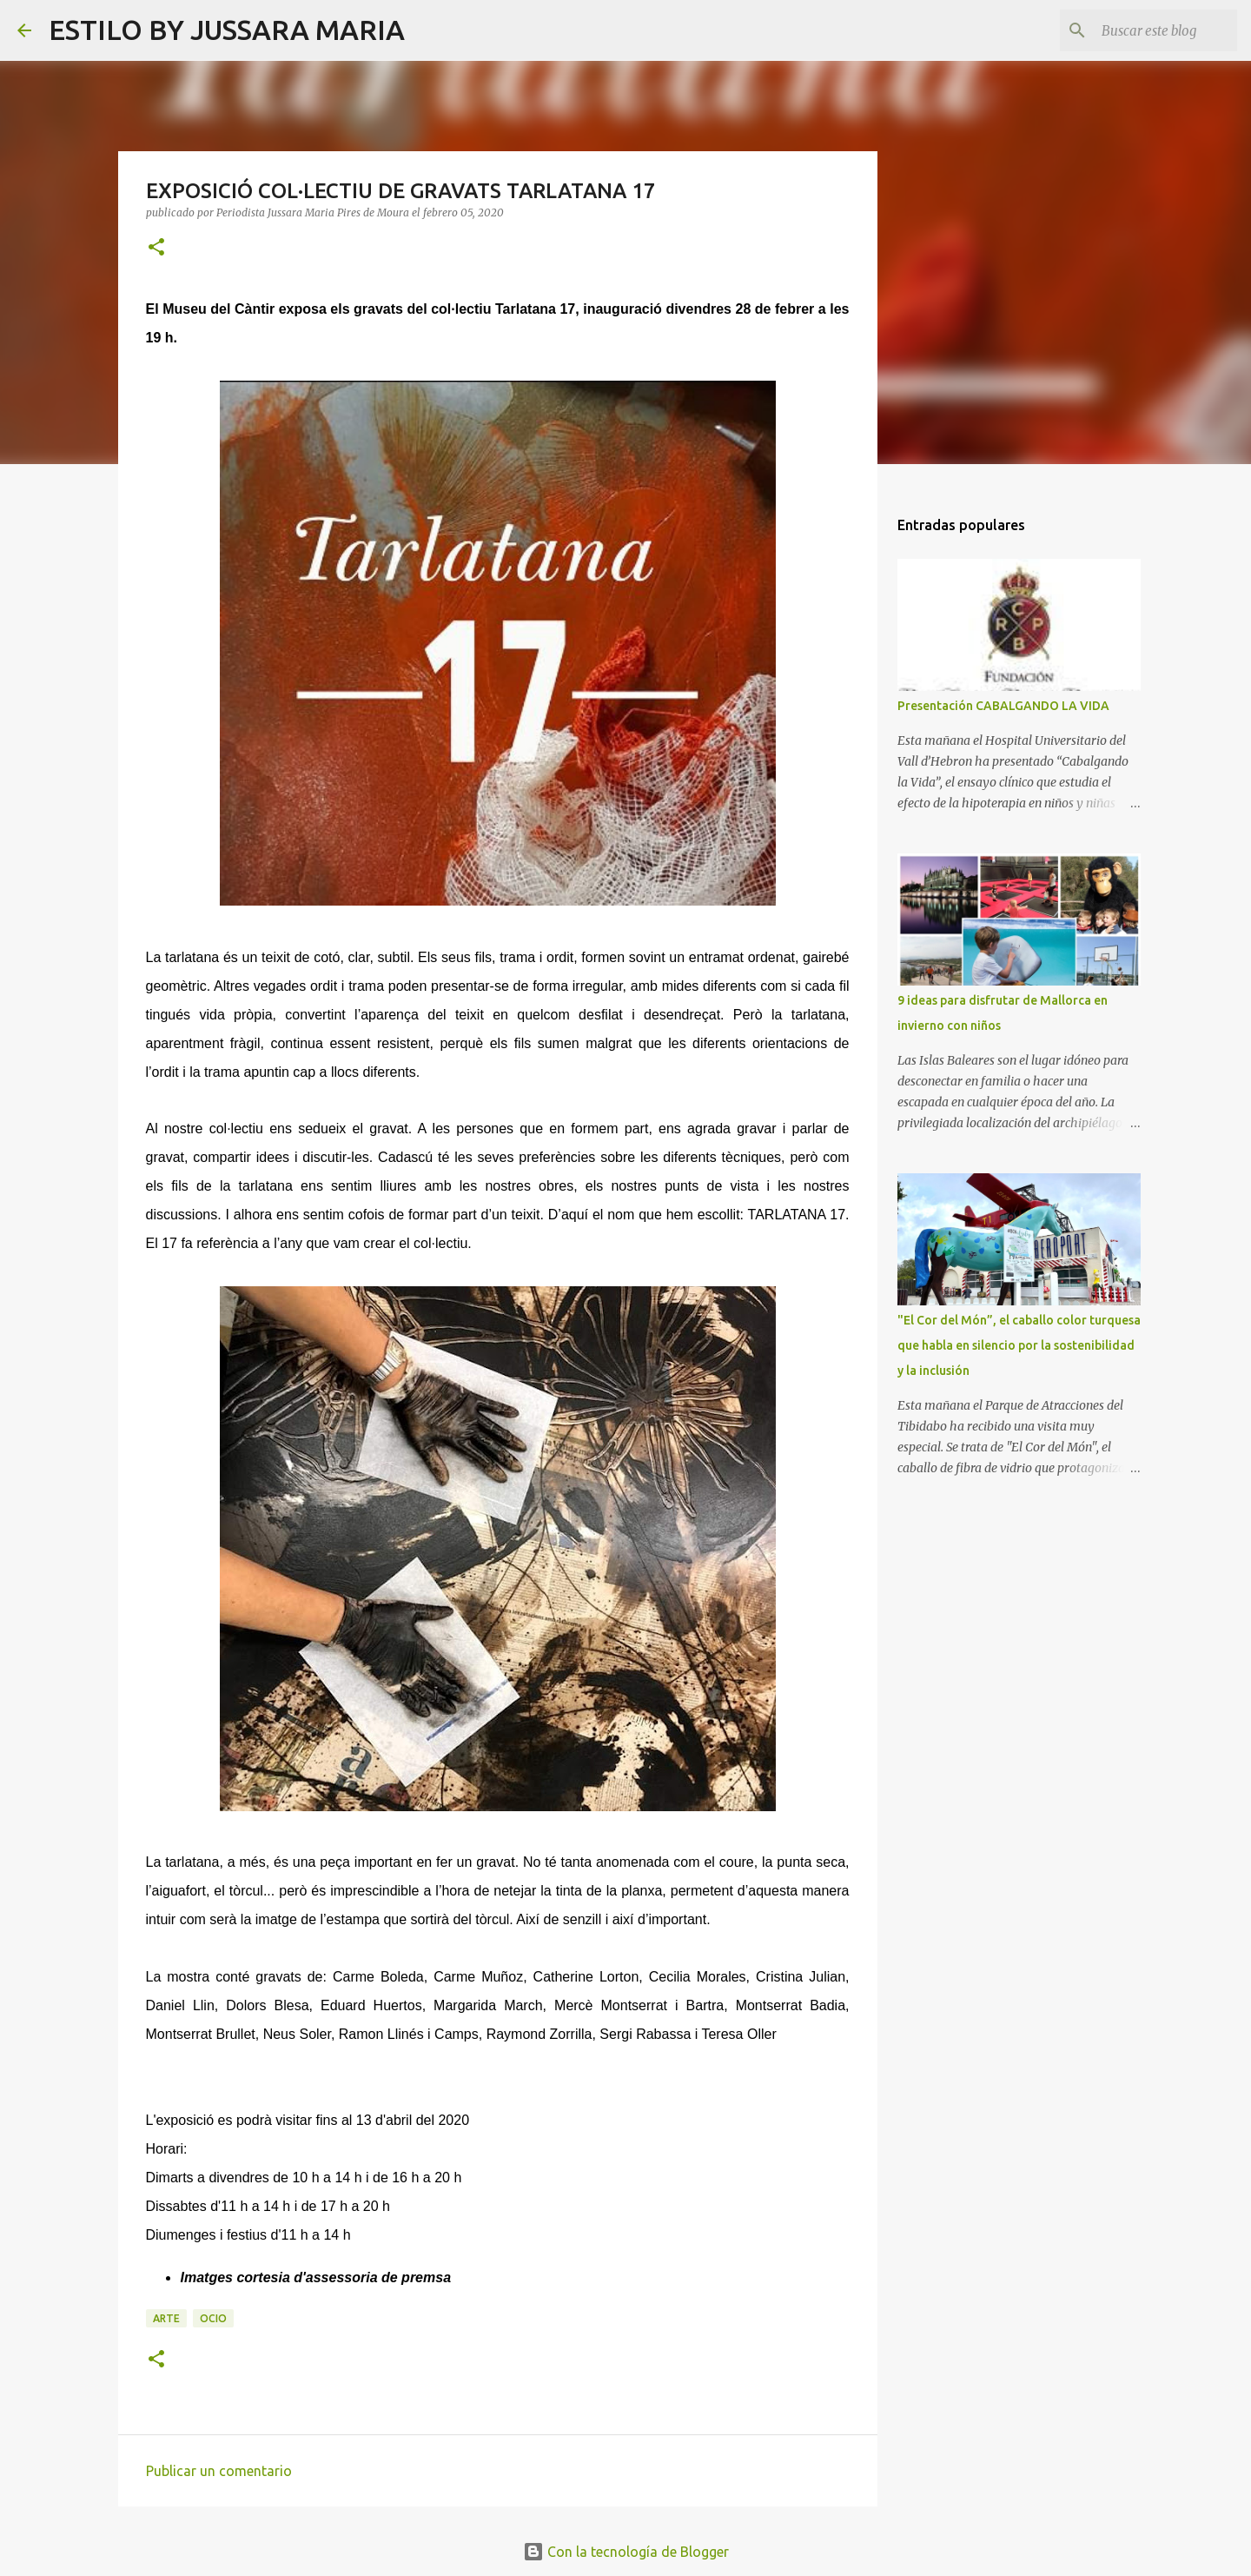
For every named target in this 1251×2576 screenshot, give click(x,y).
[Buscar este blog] (1146, 30)
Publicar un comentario (219, 2471)
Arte (166, 2318)
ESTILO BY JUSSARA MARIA (227, 29)
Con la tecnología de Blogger (626, 2551)
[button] (156, 248)
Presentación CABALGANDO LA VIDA (1003, 706)
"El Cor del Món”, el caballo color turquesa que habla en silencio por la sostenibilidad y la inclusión (1019, 1345)
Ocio (213, 2318)
